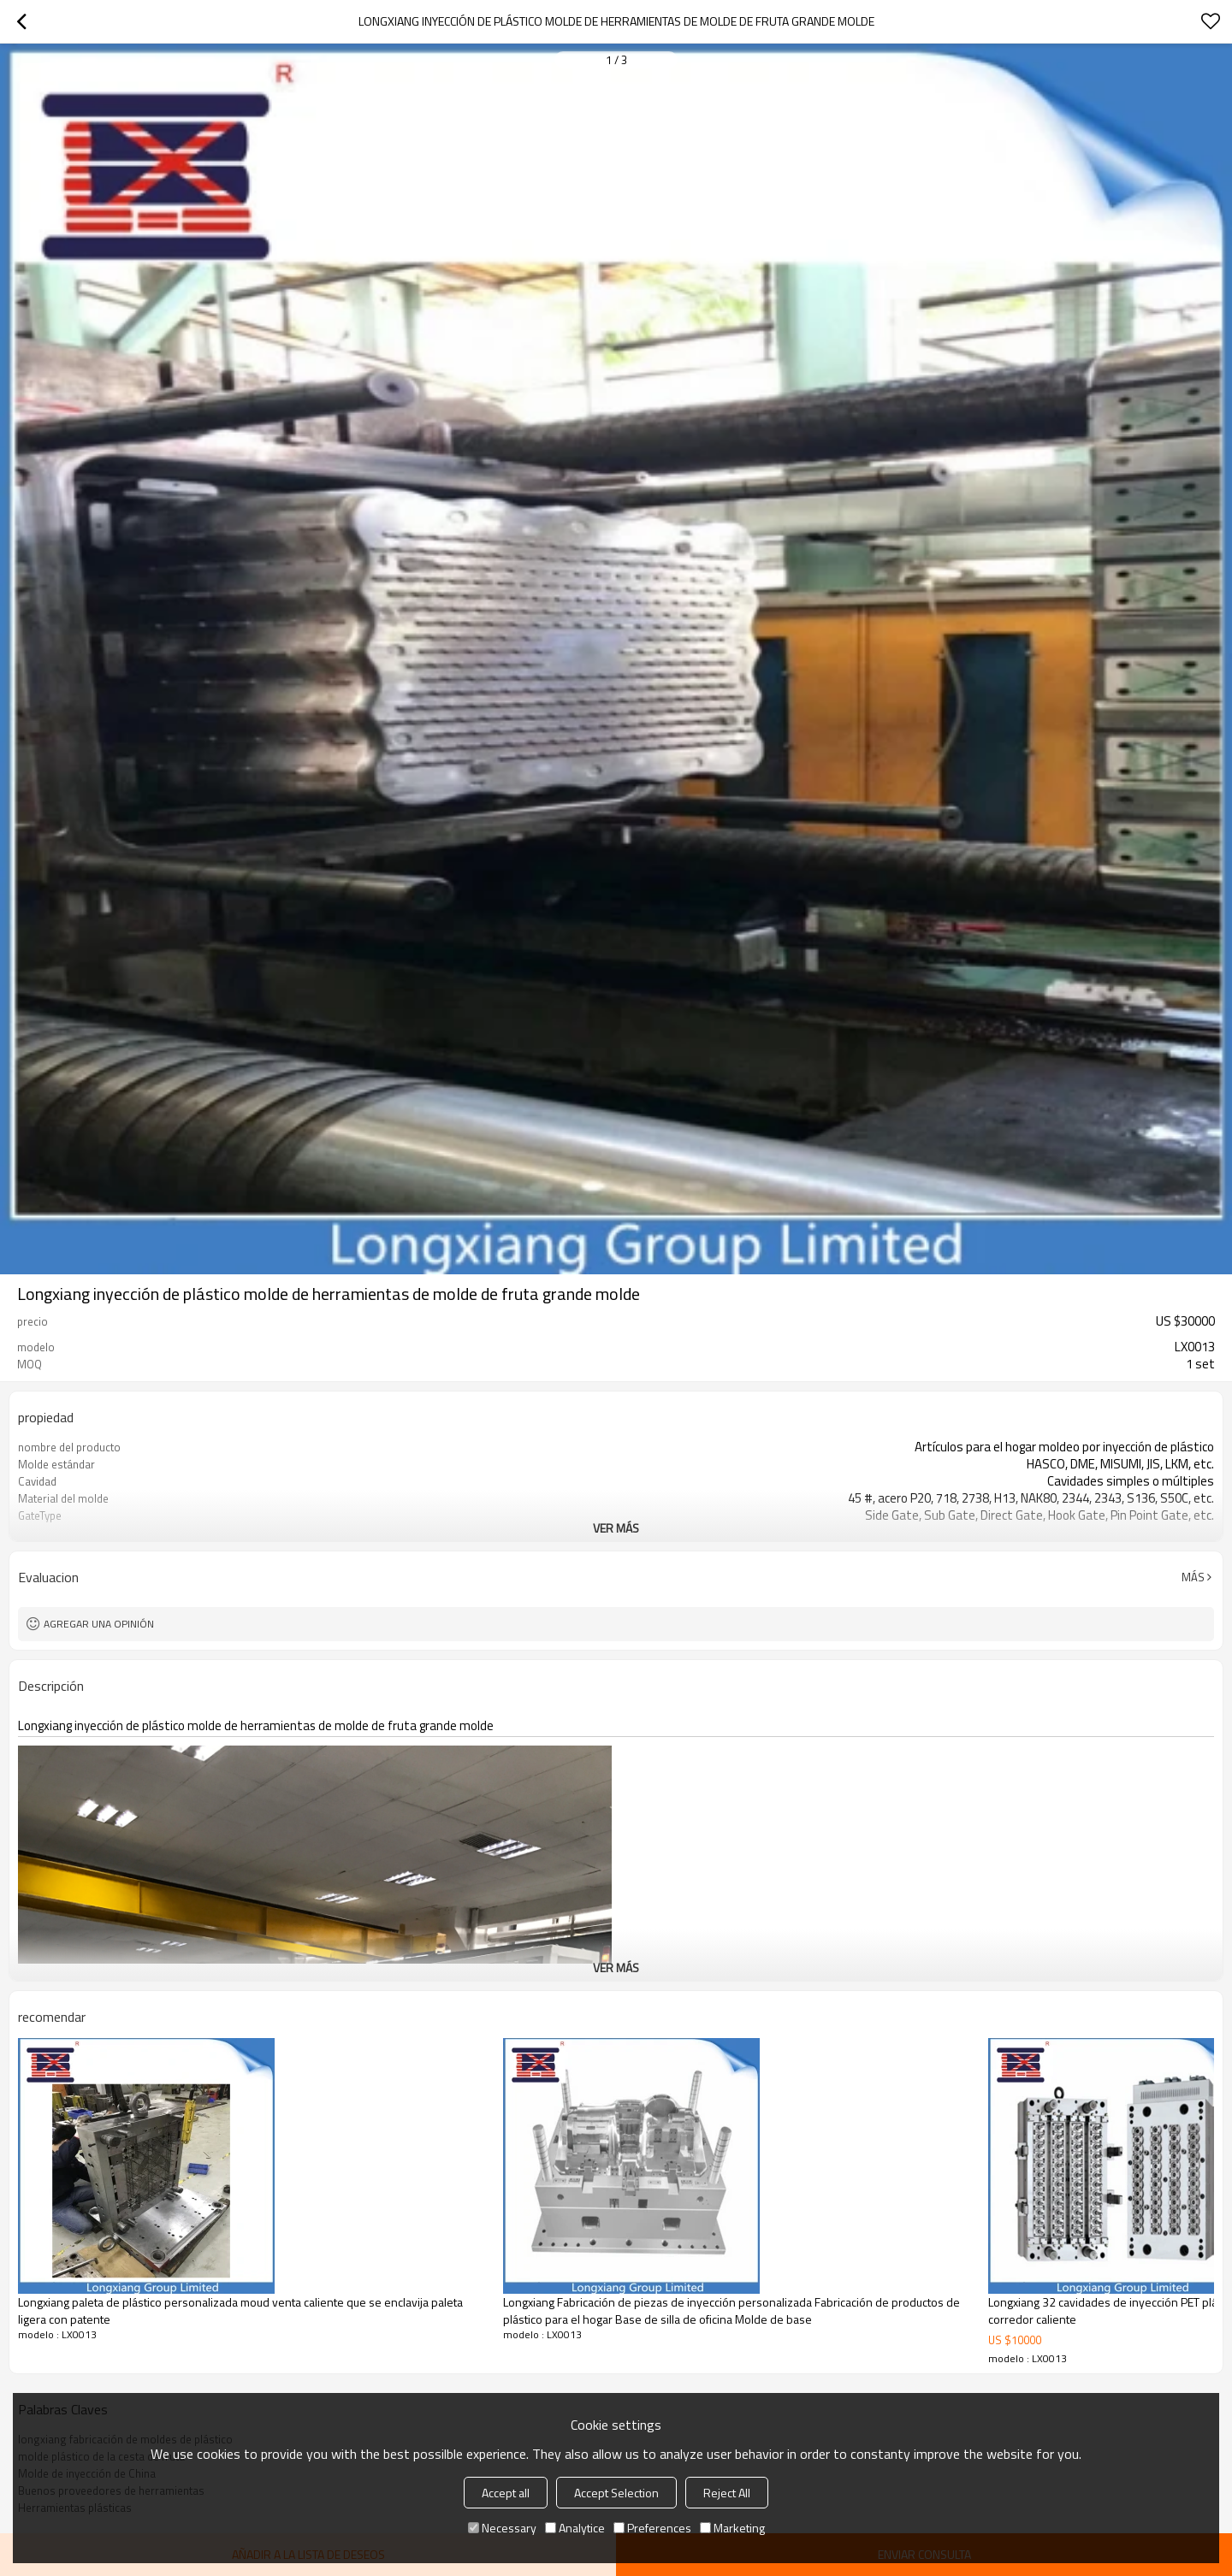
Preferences (652, 2528)
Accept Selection (616, 2493)
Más (1193, 1577)
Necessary (502, 2528)
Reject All (726, 2493)
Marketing (732, 2528)
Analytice (575, 2528)
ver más (616, 1528)
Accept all (506, 2493)
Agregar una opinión (99, 1624)
